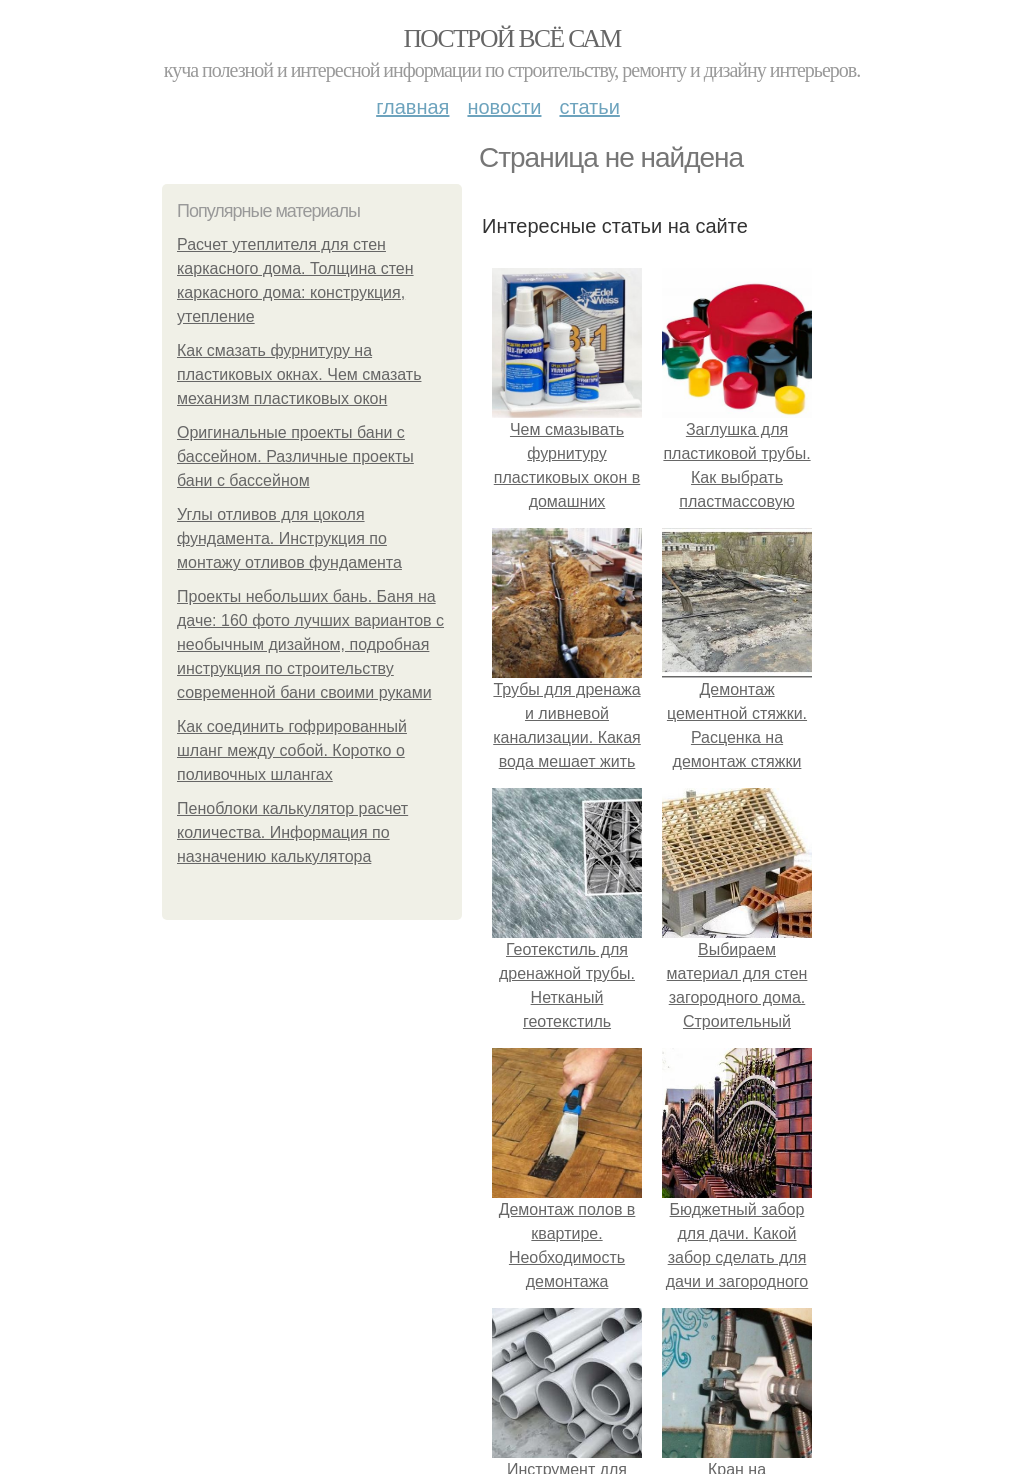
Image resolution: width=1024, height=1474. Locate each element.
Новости (504, 107)
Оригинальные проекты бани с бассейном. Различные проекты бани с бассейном (295, 456)
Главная (412, 107)
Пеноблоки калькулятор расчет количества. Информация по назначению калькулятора (292, 832)
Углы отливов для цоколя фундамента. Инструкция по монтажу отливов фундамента (289, 538)
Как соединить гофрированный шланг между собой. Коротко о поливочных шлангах (292, 750)
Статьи (589, 107)
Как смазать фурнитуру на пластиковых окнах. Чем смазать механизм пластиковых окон (299, 374)
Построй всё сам (511, 38)
